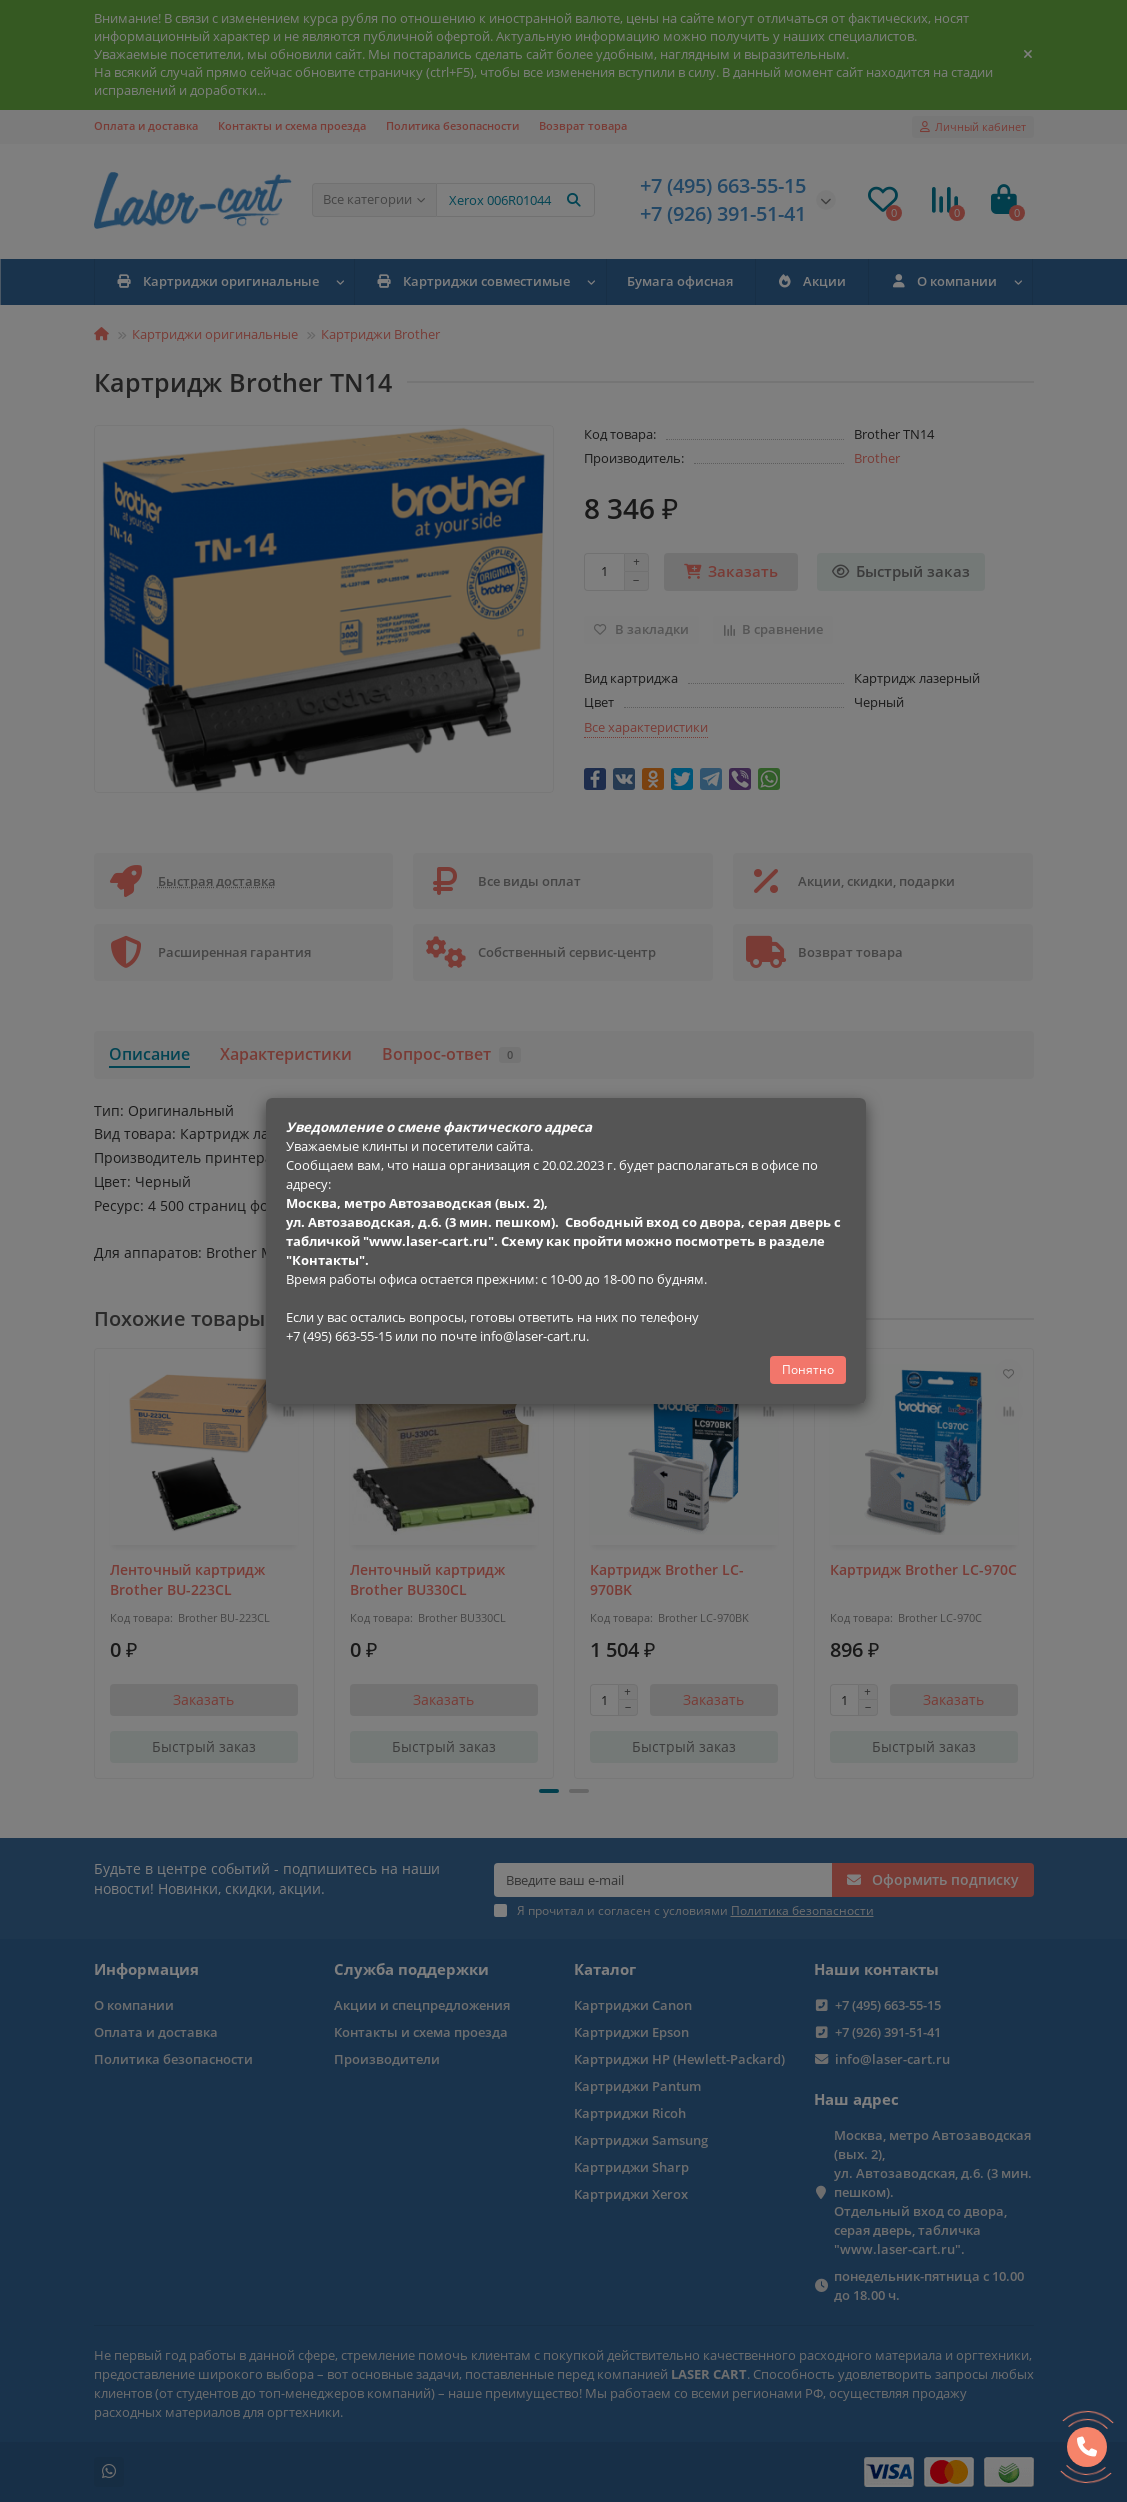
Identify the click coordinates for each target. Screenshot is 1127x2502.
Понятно (808, 1369)
